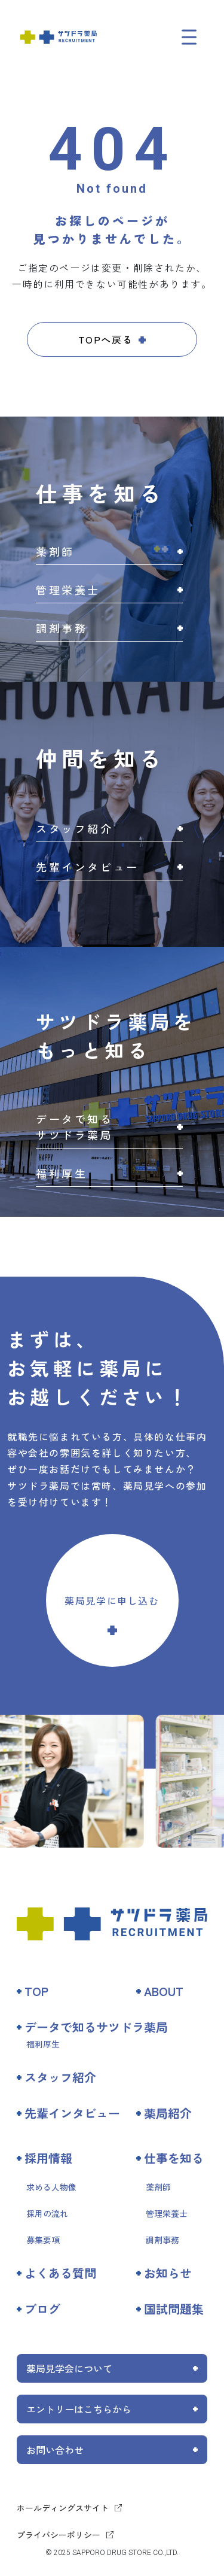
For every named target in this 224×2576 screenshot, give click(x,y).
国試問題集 (174, 2308)
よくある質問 (60, 2273)
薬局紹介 (168, 2113)
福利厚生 (43, 2044)
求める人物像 (51, 2187)
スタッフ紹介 (60, 2077)
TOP (36, 1991)
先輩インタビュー (72, 2113)
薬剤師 (158, 2187)
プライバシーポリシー (58, 2535)
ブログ (42, 2308)
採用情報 (48, 2158)
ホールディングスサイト (63, 2508)
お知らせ (168, 2273)
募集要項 (43, 2240)
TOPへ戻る (105, 339)
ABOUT (163, 1991)
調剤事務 (162, 2240)
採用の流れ (47, 2213)
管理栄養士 (167, 2213)
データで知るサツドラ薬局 (96, 2027)
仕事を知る (174, 2158)
